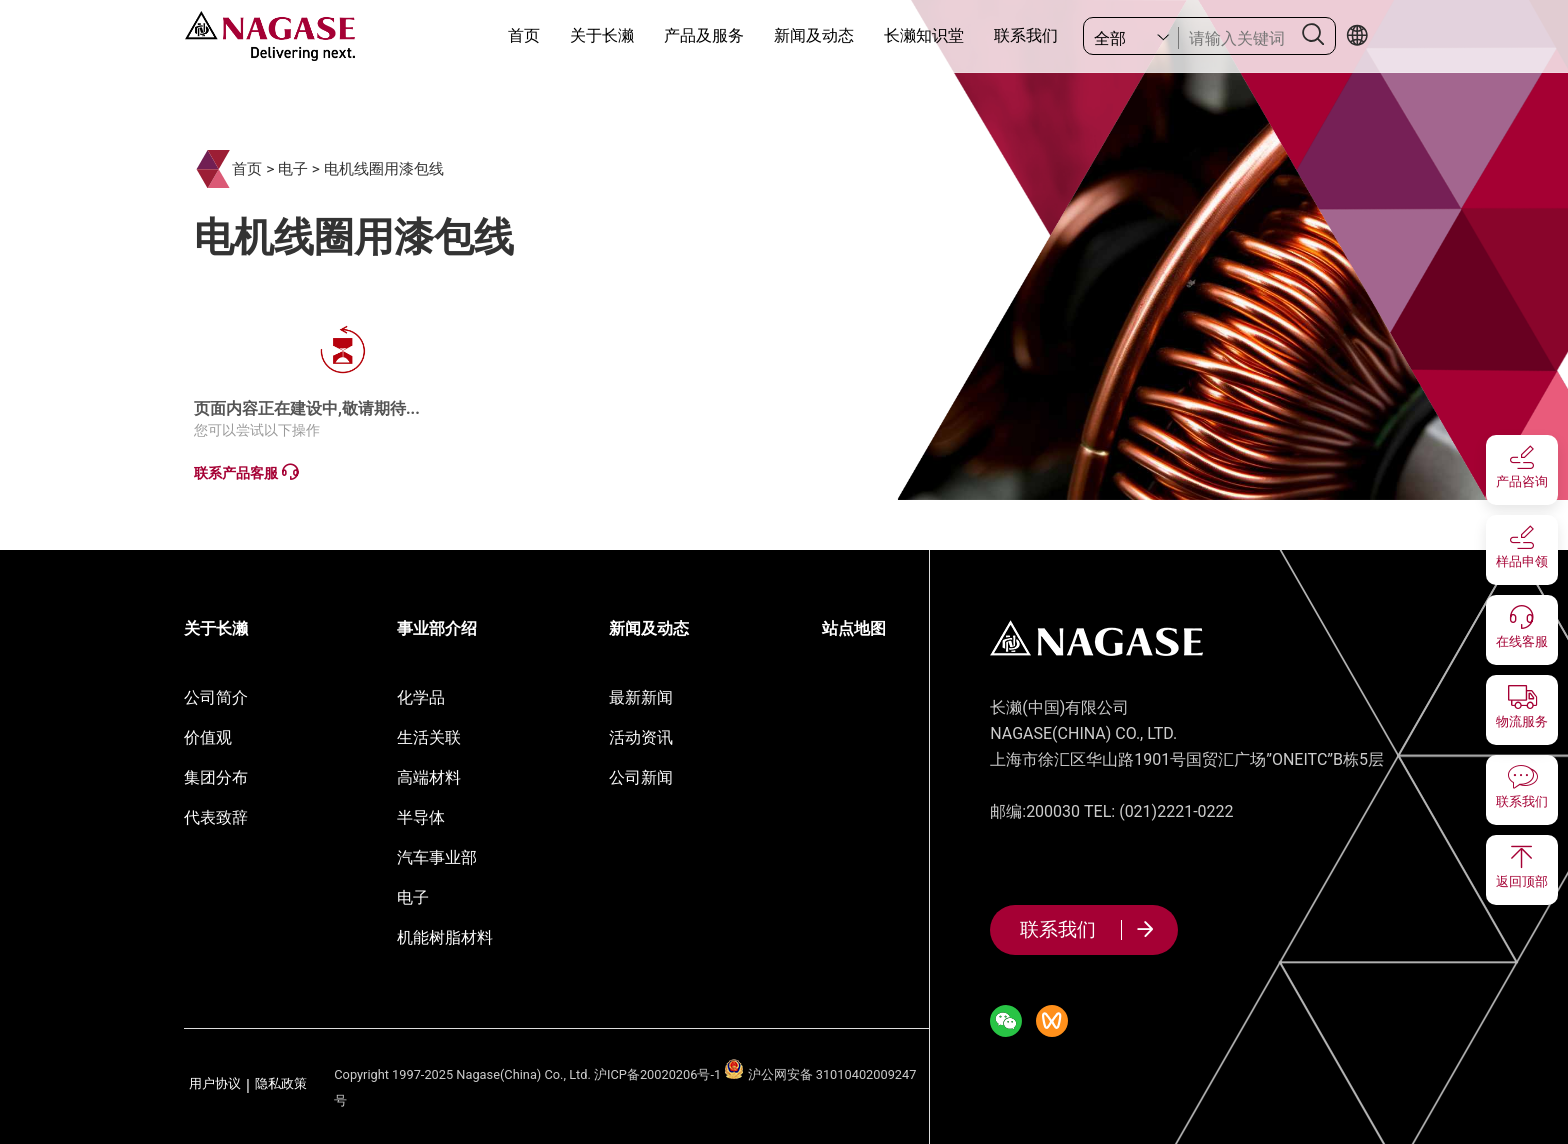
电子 (293, 169)
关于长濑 (602, 35)
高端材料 (429, 777)
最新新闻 (641, 697)
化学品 (421, 697)
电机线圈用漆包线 (384, 169)
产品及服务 (704, 35)
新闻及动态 (814, 35)
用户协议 (215, 1084)
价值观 (208, 737)
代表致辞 (216, 817)
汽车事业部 (437, 857)
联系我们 (1026, 35)
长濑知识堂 (924, 35)
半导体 (421, 817)
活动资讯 (641, 737)
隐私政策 (281, 1084)
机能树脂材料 (445, 937)
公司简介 (216, 697)
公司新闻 (641, 777)
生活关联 (429, 737)
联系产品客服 (246, 472)
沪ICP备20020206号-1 (657, 1074)
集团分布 (216, 777)
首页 (524, 35)
